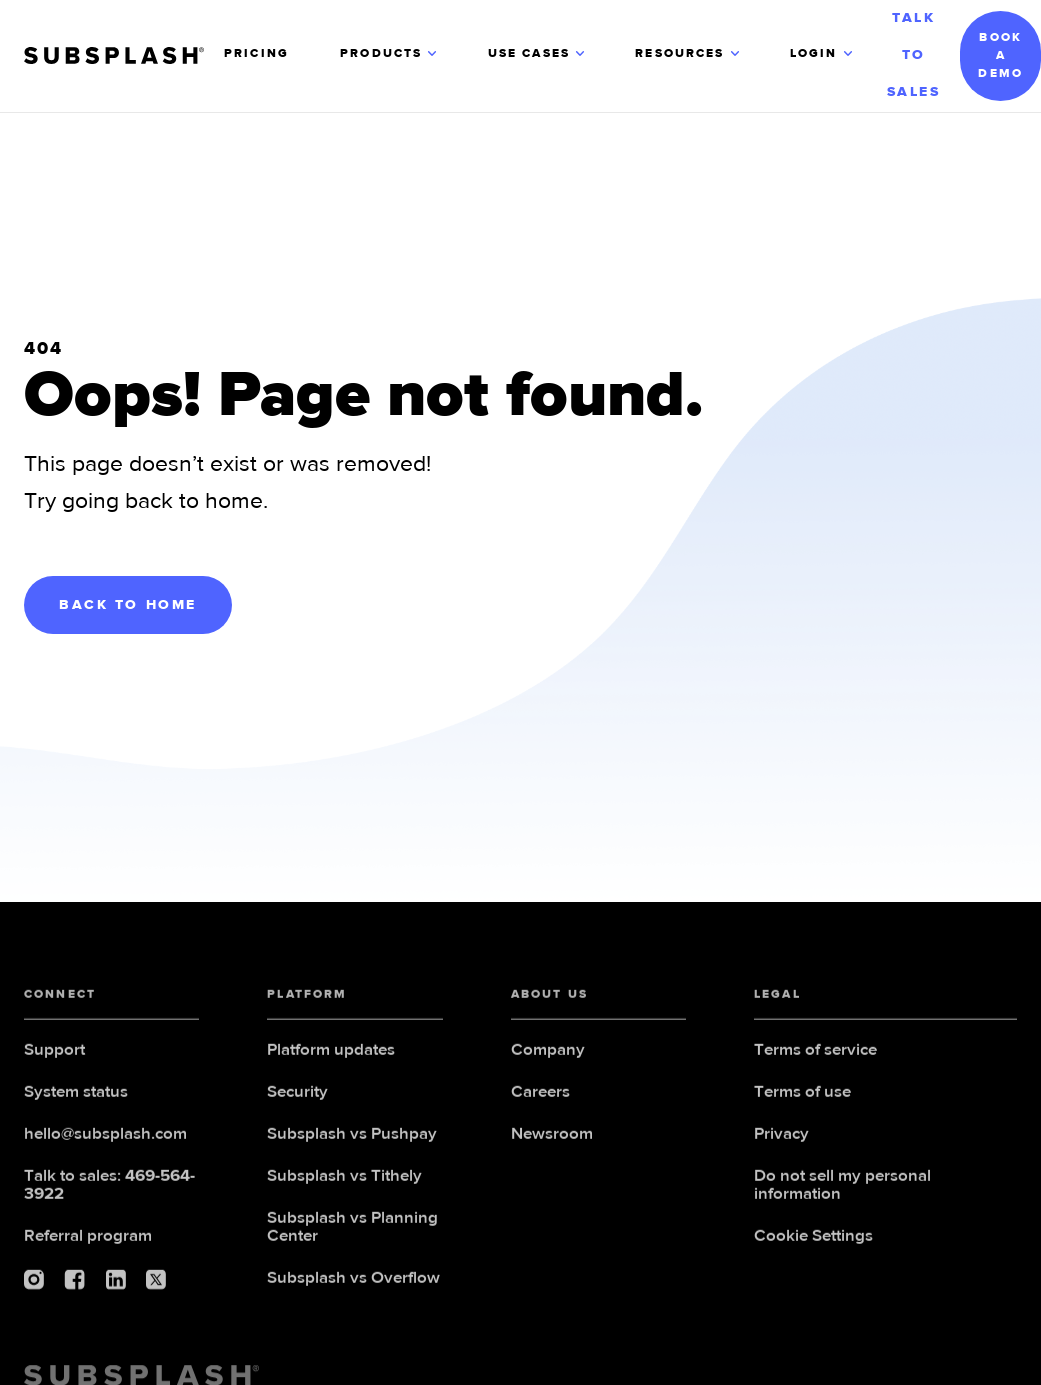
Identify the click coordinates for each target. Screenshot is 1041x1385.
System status (76, 1098)
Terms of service (815, 1056)
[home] (124, 55)
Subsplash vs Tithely (344, 1182)
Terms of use (802, 1098)
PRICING (256, 54)
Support (54, 1056)
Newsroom (552, 1140)
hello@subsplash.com (105, 1140)
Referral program (88, 1242)
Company (548, 1056)
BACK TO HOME (128, 605)
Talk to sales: (109, 1191)
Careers (540, 1098)
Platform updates (331, 1056)
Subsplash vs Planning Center (352, 1233)
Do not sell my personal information (842, 1191)
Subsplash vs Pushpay (352, 1140)
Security (297, 1098)
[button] (390, 56)
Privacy (781, 1140)
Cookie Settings (813, 1242)
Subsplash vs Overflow (353, 1284)
